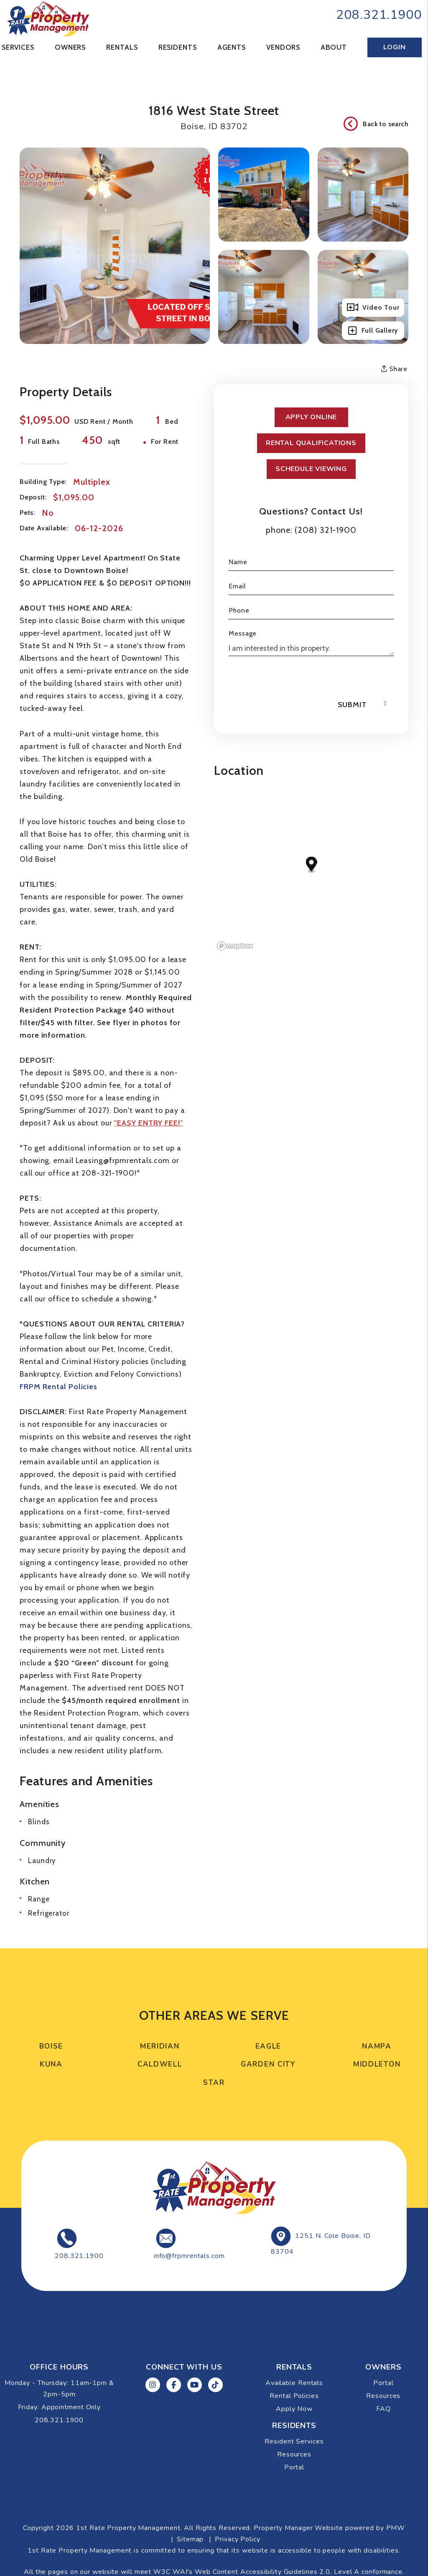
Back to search (376, 124)
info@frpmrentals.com (189, 2255)
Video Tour (373, 308)
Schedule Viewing (311, 468)
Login (394, 47)
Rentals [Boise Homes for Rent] (122, 47)
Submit (352, 704)
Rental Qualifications (311, 443)
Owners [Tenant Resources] (70, 47)
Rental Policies (294, 2395)
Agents (231, 47)
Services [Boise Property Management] (18, 47)
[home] (48, 18)
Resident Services (294, 2441)
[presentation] (292, 680)
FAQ (383, 2408)
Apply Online (311, 417)
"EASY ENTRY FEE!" (148, 1123)
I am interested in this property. (311, 647)
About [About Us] (333, 47)
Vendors (283, 47)
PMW (395, 2528)
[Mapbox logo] (235, 946)
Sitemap (190, 2539)
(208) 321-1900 (326, 530)
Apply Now (294, 2408)
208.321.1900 (379, 14)
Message (243, 633)
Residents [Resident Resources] (177, 47)
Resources (383, 2395)
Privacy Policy (237, 2539)
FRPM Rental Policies (58, 1386)
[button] (152, 2384)
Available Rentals (294, 2383)
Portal (383, 2383)
